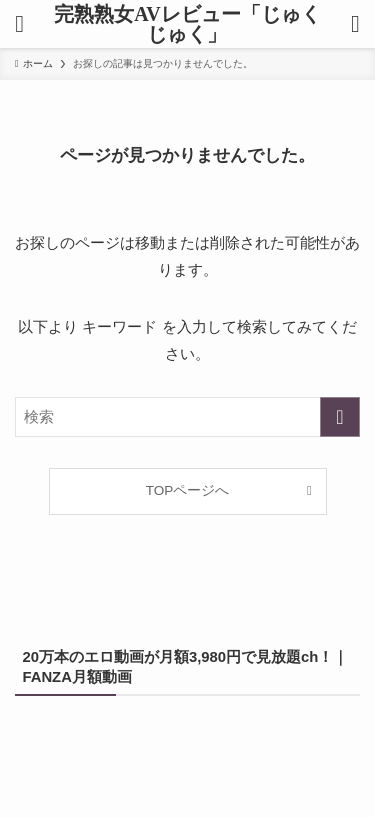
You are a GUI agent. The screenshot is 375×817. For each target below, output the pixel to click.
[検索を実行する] (340, 417)
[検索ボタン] (355, 24)
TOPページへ (188, 490)
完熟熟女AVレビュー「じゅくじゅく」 (187, 24)
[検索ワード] (187, 417)
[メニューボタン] (19, 24)
